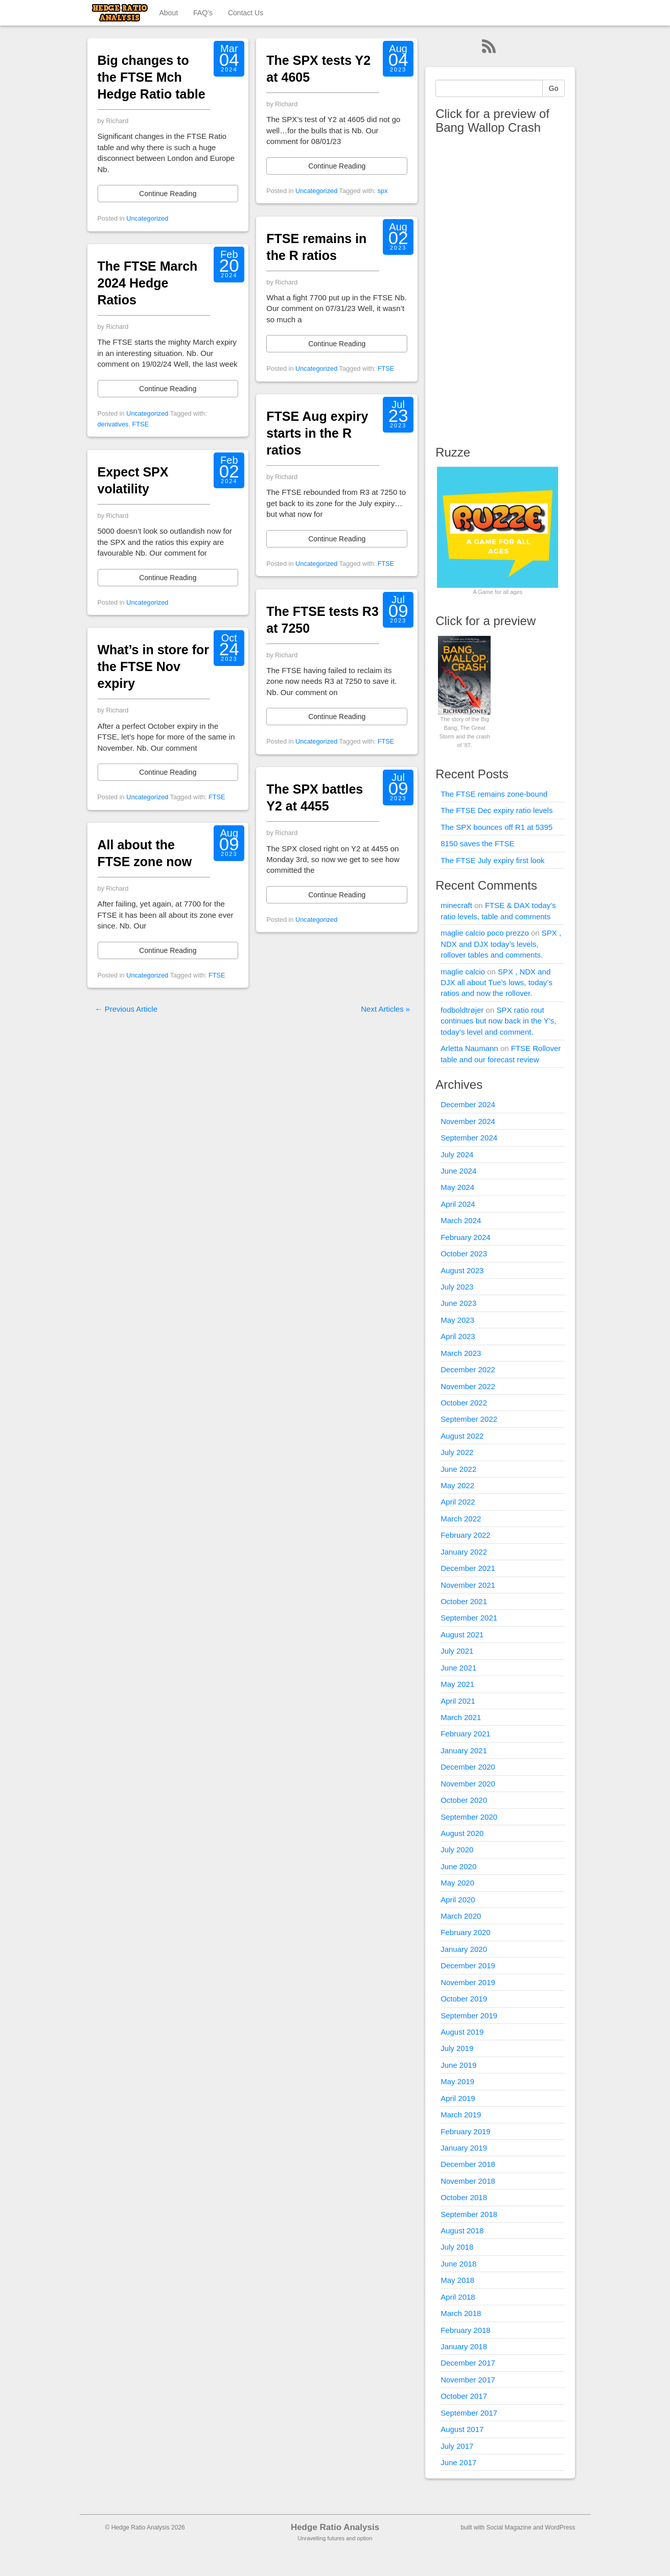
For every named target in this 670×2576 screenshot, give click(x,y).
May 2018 (457, 2280)
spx (383, 191)
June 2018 (458, 2263)
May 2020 (457, 1882)
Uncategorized (147, 218)
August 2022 (462, 1436)
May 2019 (457, 2081)
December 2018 (468, 2164)
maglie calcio (463, 971)
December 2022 (468, 1369)
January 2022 (464, 1551)
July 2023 (457, 1286)
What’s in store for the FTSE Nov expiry (154, 666)
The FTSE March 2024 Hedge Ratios (148, 283)
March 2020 (461, 1916)
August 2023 (462, 1270)
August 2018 (462, 2230)
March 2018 (461, 2313)
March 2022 (461, 1518)
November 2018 (468, 2181)
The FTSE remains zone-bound (494, 794)
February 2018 (466, 2330)
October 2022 (464, 1402)
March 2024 (461, 1220)
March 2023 (461, 1353)
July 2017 (457, 2446)
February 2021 (466, 1733)
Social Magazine (509, 2527)
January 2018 (464, 2346)
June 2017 (458, 2462)
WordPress (560, 2527)
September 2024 (469, 1137)
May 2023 (457, 1320)
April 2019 (458, 2098)
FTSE (140, 424)
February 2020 (466, 1932)
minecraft (456, 905)
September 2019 (469, 2015)
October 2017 (464, 2396)
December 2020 (468, 1766)
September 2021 (469, 1617)
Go (554, 88)
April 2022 (458, 1501)
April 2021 (458, 1701)
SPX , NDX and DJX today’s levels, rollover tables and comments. (501, 943)
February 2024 (466, 1237)
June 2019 (458, 2065)
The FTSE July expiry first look (492, 860)
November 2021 (468, 1585)
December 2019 (468, 1965)
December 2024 (468, 1104)
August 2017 (462, 2429)
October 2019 (464, 1998)
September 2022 (469, 1419)
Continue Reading (167, 193)
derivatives (113, 424)
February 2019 (466, 2131)
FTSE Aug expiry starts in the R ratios (317, 433)
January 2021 (464, 1750)
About (168, 13)
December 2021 (468, 1568)
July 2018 (457, 2247)
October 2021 (464, 1601)
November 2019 (468, 1982)
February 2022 (466, 1535)
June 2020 (458, 1866)
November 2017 (468, 2379)
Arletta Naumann (469, 1048)
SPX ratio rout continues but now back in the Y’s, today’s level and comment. (498, 1021)
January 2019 (464, 2147)
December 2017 (468, 2362)
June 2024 (458, 1170)
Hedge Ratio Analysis (335, 2527)
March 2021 (461, 1717)
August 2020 (462, 1833)
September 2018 (469, 2214)
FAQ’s (203, 13)
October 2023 (464, 1253)
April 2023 (458, 1336)
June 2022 (458, 1469)
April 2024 (458, 1204)
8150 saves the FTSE (477, 843)
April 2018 (458, 2297)
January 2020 (464, 1949)
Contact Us (245, 13)
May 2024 (457, 1187)
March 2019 (461, 2114)
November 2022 (468, 1386)
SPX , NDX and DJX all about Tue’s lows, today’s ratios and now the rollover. (496, 982)
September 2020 (469, 1816)
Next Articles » (385, 1009)
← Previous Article (126, 1009)
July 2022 (457, 1452)
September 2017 (469, 2412)
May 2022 (457, 1485)
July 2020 (457, 1849)
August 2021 (462, 1634)
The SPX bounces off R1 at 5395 (496, 827)
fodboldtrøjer (462, 1010)
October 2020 (464, 1800)
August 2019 (462, 2032)
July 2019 (457, 2048)
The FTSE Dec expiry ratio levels (496, 810)
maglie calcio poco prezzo (485, 932)
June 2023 (458, 1303)
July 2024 (457, 1154)
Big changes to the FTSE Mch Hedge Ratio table (151, 77)
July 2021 (457, 1651)
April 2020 (458, 1899)
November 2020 (468, 1783)
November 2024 (468, 1121)
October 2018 (464, 2197)
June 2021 (458, 1667)
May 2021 (457, 1684)
